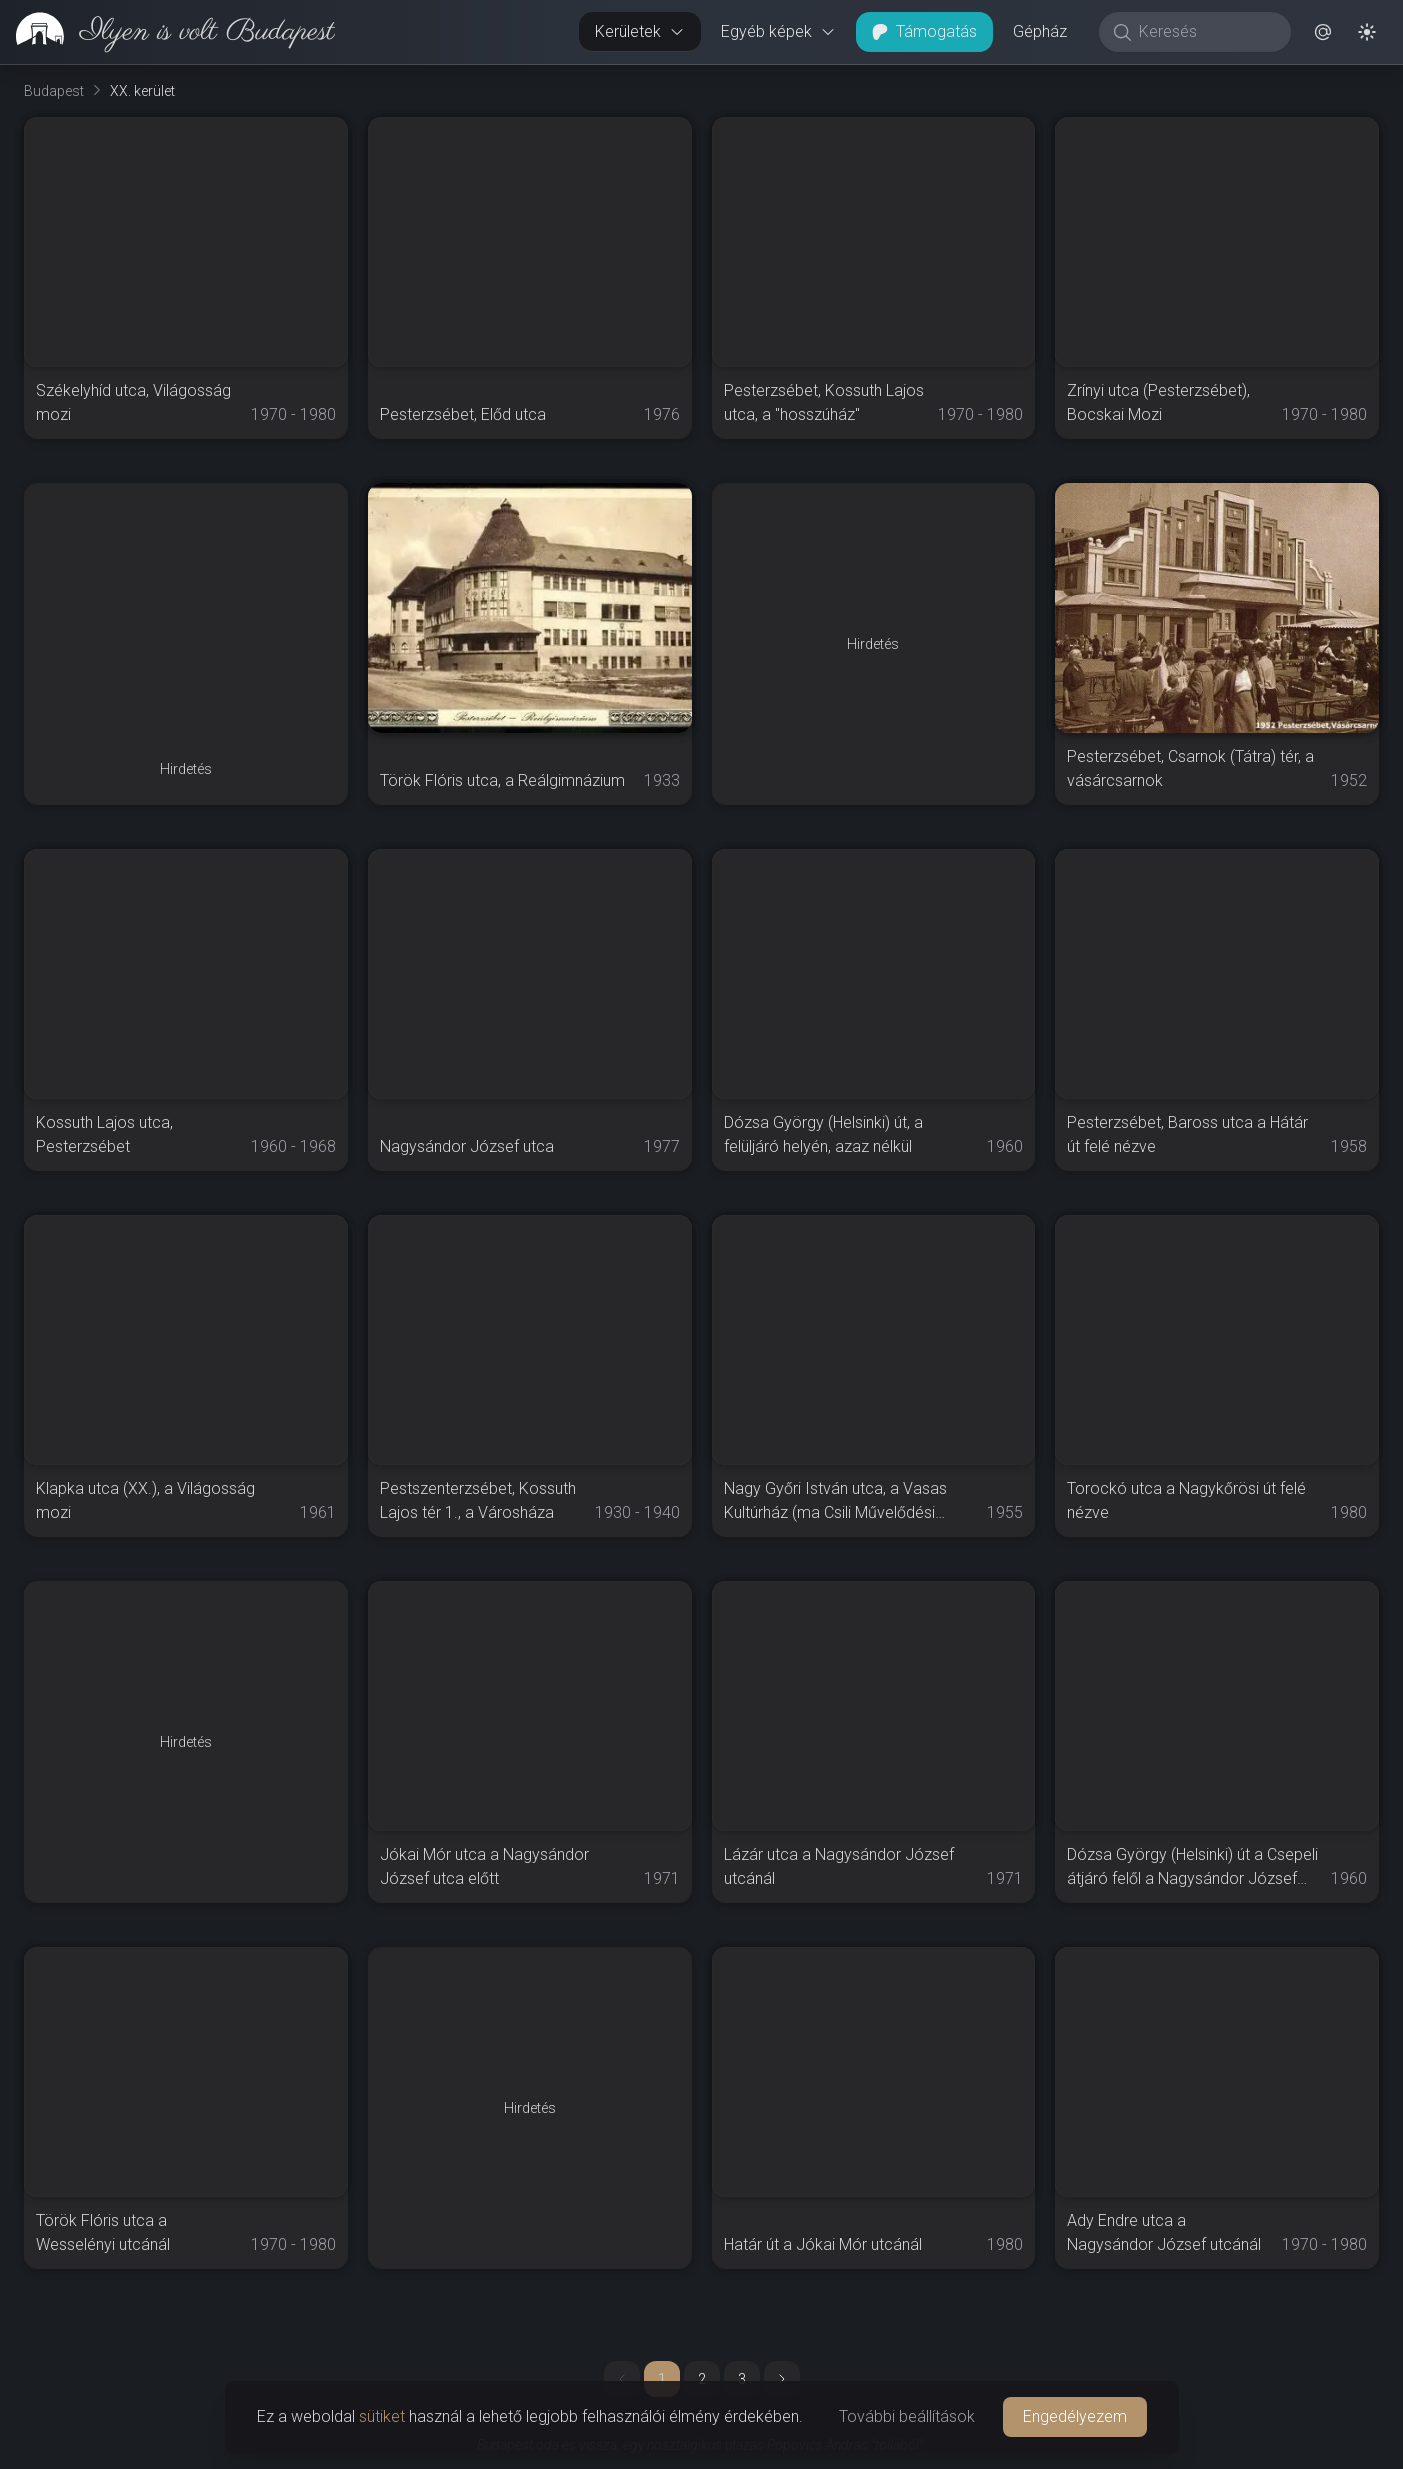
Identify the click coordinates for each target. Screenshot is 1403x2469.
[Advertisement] (186, 608)
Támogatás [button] (924, 31)
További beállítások (907, 2416)
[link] (167, 32)
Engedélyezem (1075, 2416)
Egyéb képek (778, 31)
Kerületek (640, 31)
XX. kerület (142, 91)
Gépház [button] (1040, 31)
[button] (1323, 32)
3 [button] (742, 2379)
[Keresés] (1205, 32)
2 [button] (702, 2379)
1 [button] (662, 2379)
